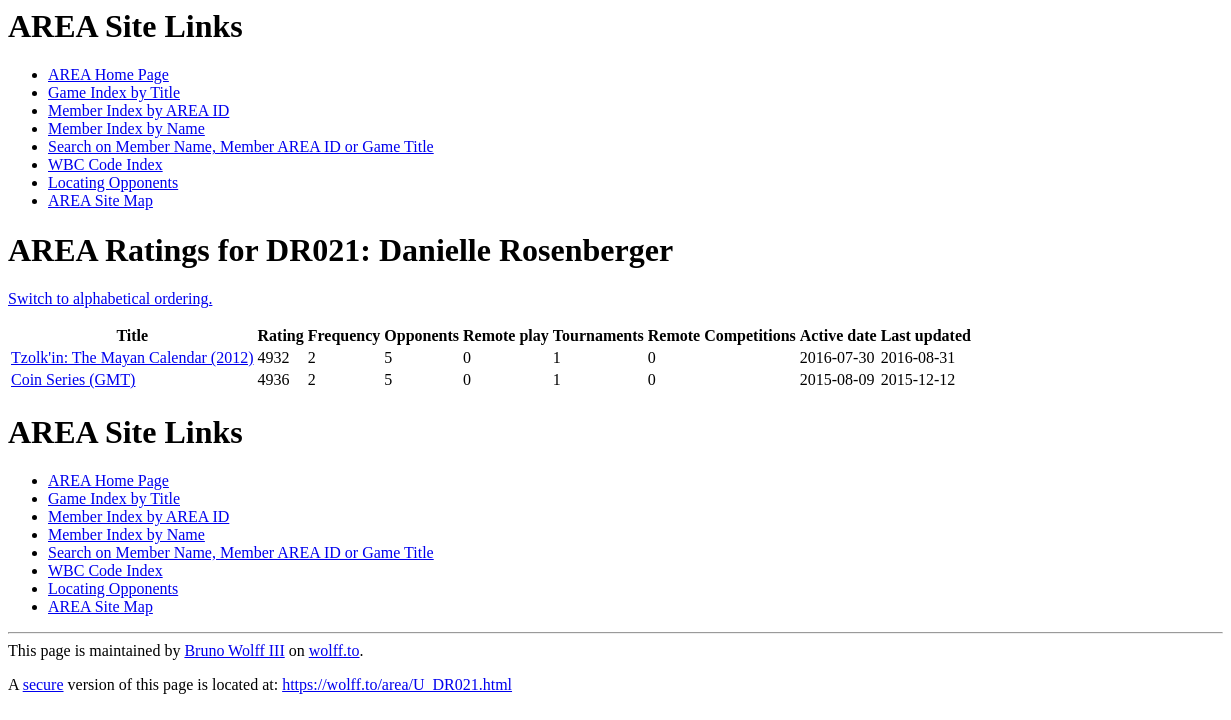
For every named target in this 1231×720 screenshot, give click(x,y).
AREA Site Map (100, 200)
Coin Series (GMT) (73, 379)
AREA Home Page (108, 74)
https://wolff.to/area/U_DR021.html (397, 684)
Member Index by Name (126, 128)
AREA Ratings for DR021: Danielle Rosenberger (340, 250)
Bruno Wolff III (234, 650)
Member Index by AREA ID (138, 110)
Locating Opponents (113, 182)
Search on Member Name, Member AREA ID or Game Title (241, 146)
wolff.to (334, 650)
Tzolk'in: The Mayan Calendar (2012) (132, 357)
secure (43, 684)
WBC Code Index (105, 164)
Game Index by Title (114, 92)
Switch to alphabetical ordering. (110, 298)
